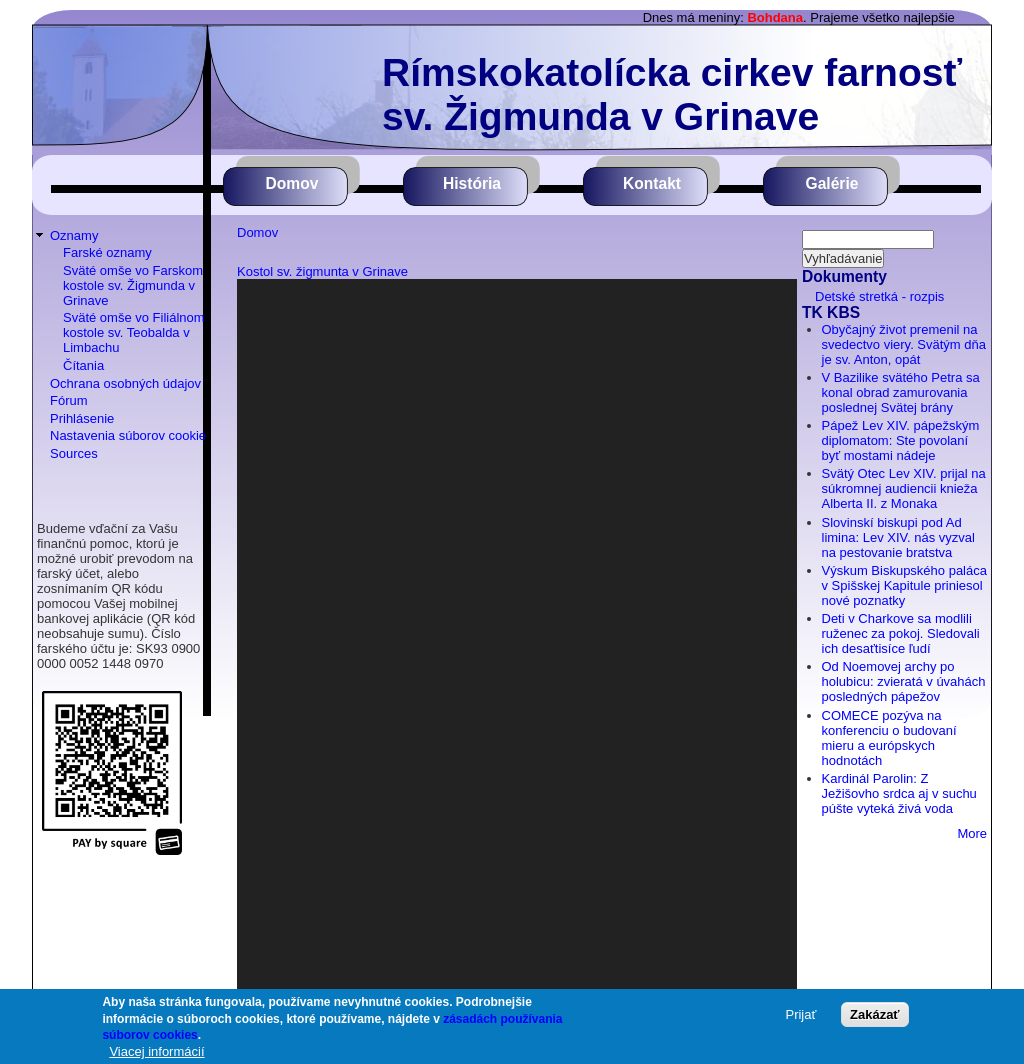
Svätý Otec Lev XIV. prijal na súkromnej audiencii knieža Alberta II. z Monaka (904, 488)
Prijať (800, 1014)
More (972, 833)
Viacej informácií (156, 1051)
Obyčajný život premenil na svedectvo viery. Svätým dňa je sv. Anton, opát (904, 344)
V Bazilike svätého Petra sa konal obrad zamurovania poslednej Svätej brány (901, 392)
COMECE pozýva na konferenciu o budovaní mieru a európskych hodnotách (889, 738)
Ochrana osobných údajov (125, 383)
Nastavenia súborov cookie (128, 435)
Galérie (832, 183)
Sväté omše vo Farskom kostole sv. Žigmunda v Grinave (133, 285)
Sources (74, 453)
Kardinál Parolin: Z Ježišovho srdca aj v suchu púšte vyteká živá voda (899, 793)
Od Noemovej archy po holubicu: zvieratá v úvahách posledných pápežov (904, 681)
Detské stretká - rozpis (879, 296)
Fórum (69, 400)
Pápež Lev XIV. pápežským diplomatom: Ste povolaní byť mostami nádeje (901, 440)
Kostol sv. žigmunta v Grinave (322, 271)
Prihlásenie (82, 418)
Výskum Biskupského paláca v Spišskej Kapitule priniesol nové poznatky (904, 585)
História (472, 183)
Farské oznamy (107, 252)
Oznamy (74, 235)
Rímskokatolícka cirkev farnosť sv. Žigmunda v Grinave (672, 94)
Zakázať (875, 1014)
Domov (292, 183)
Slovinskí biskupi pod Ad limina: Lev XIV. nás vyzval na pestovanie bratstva (898, 537)
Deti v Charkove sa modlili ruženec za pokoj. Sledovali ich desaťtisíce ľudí (901, 633)
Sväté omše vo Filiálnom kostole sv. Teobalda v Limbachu (134, 332)
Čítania (83, 365)
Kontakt (652, 183)
